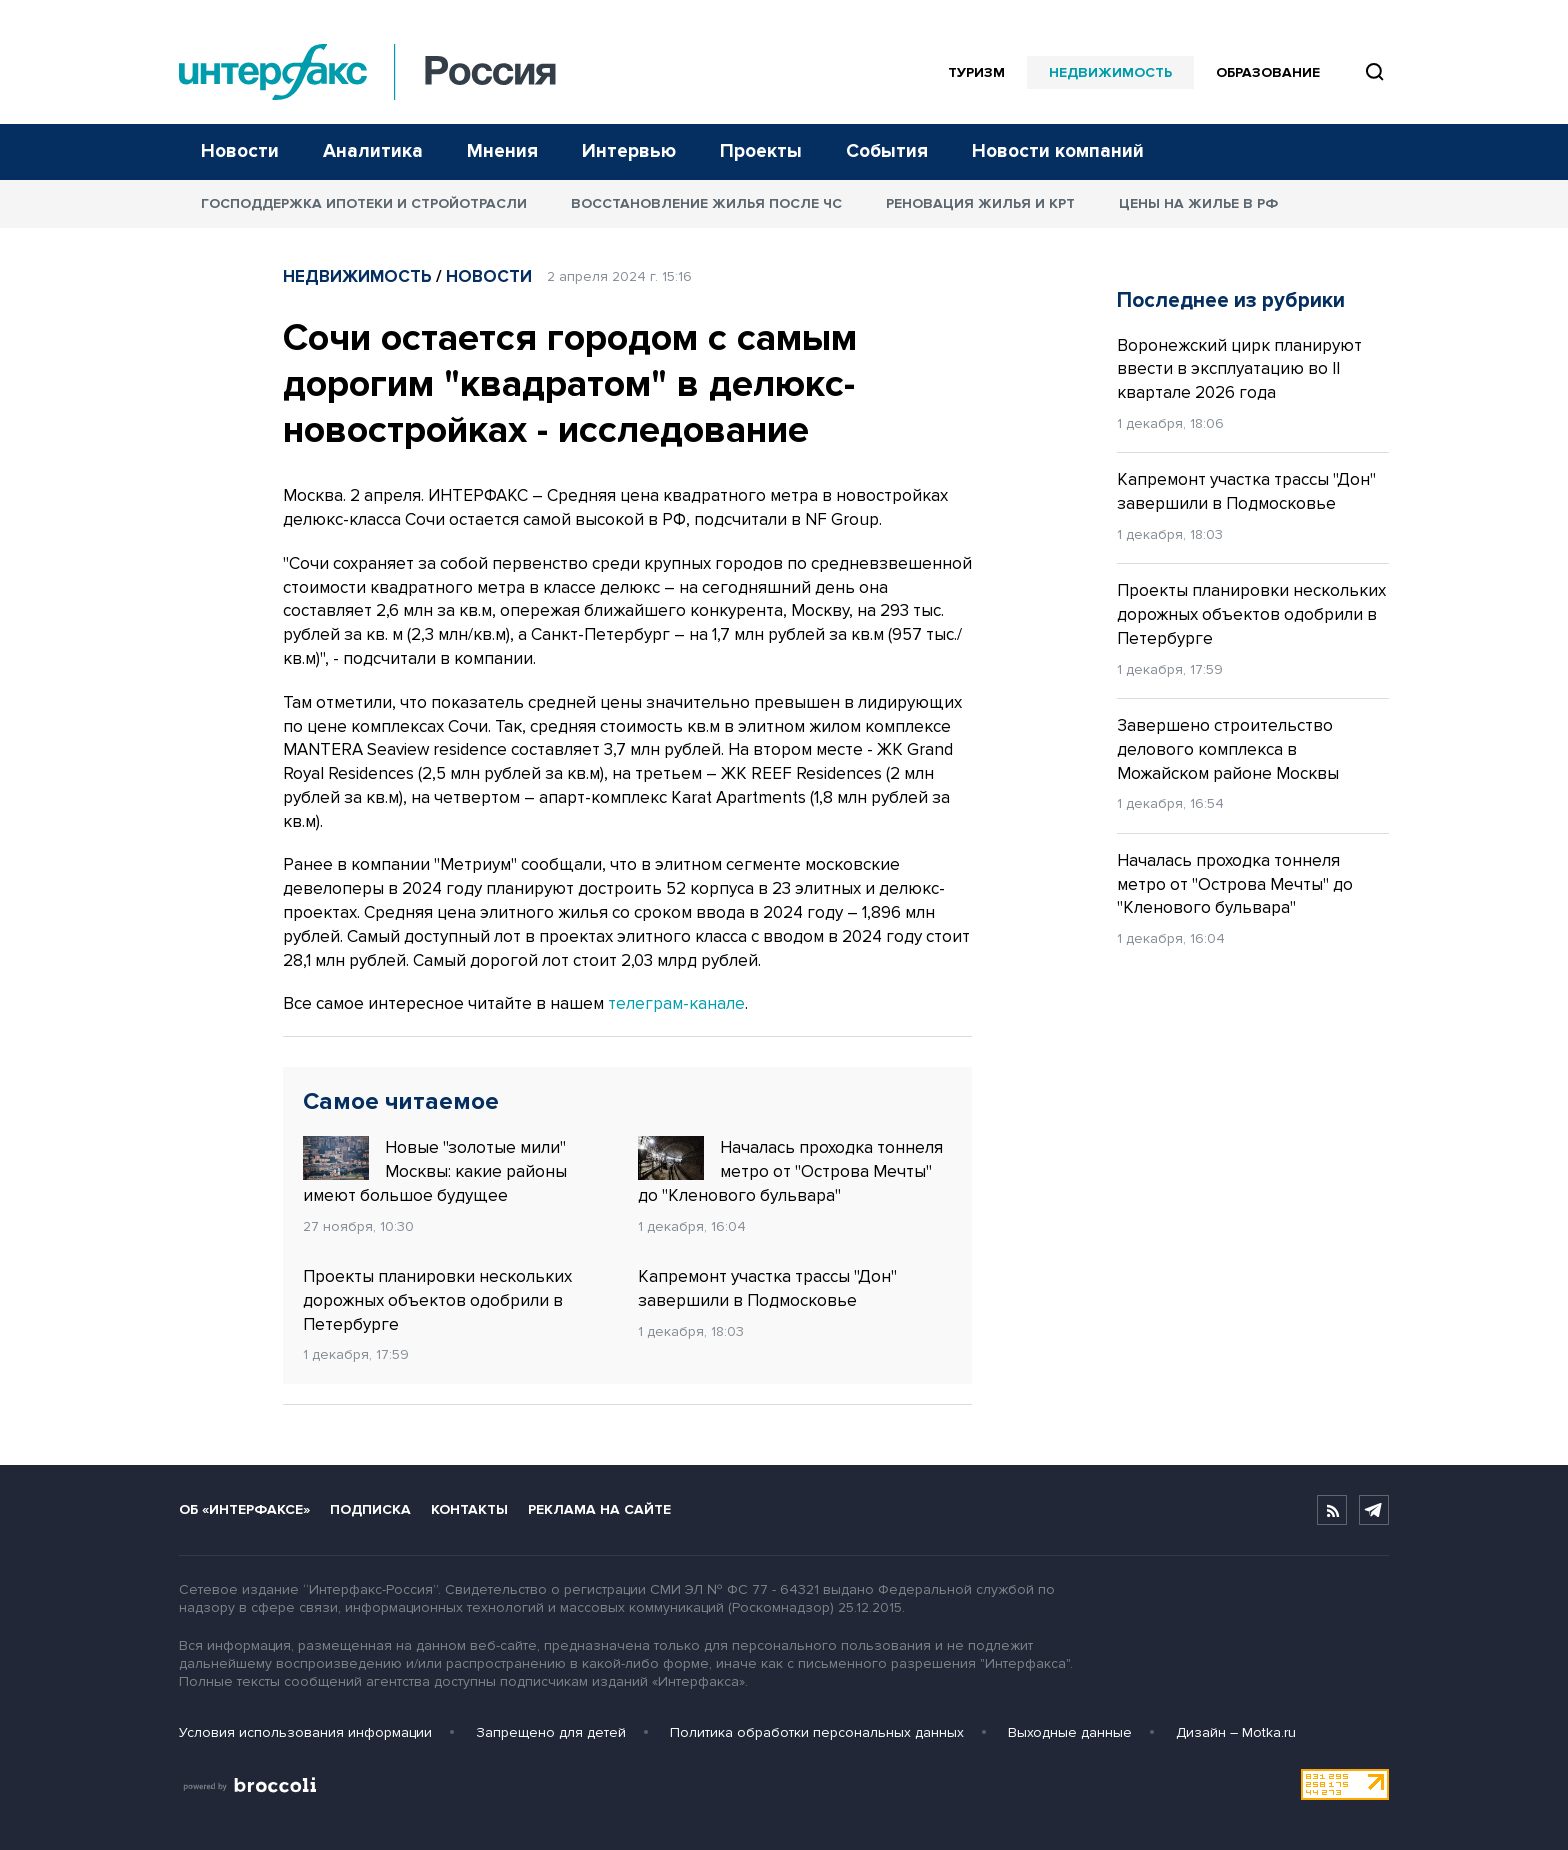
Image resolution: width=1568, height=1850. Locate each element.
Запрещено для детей (551, 1732)
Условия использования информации (305, 1732)
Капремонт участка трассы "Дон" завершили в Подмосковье (767, 1288)
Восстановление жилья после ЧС (706, 203)
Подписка (370, 1509)
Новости (240, 151)
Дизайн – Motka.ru (1236, 1732)
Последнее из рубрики (1231, 300)
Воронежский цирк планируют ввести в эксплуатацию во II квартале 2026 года (1239, 369)
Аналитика (373, 151)
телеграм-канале (676, 1003)
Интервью (629, 151)
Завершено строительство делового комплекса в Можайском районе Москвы (1228, 749)
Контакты (469, 1509)
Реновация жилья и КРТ (980, 203)
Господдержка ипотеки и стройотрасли (364, 203)
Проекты (761, 151)
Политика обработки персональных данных (817, 1732)
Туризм (976, 72)
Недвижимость (1110, 72)
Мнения (502, 151)
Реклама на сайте (599, 1509)
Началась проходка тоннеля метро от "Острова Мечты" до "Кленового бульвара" (790, 1171)
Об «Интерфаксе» (244, 1509)
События (887, 151)
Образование (1268, 72)
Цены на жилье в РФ (1198, 203)
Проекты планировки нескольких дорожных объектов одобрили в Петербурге (437, 1300)
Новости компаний (1058, 151)
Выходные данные (1070, 1732)
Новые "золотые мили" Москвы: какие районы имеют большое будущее (435, 1171)
